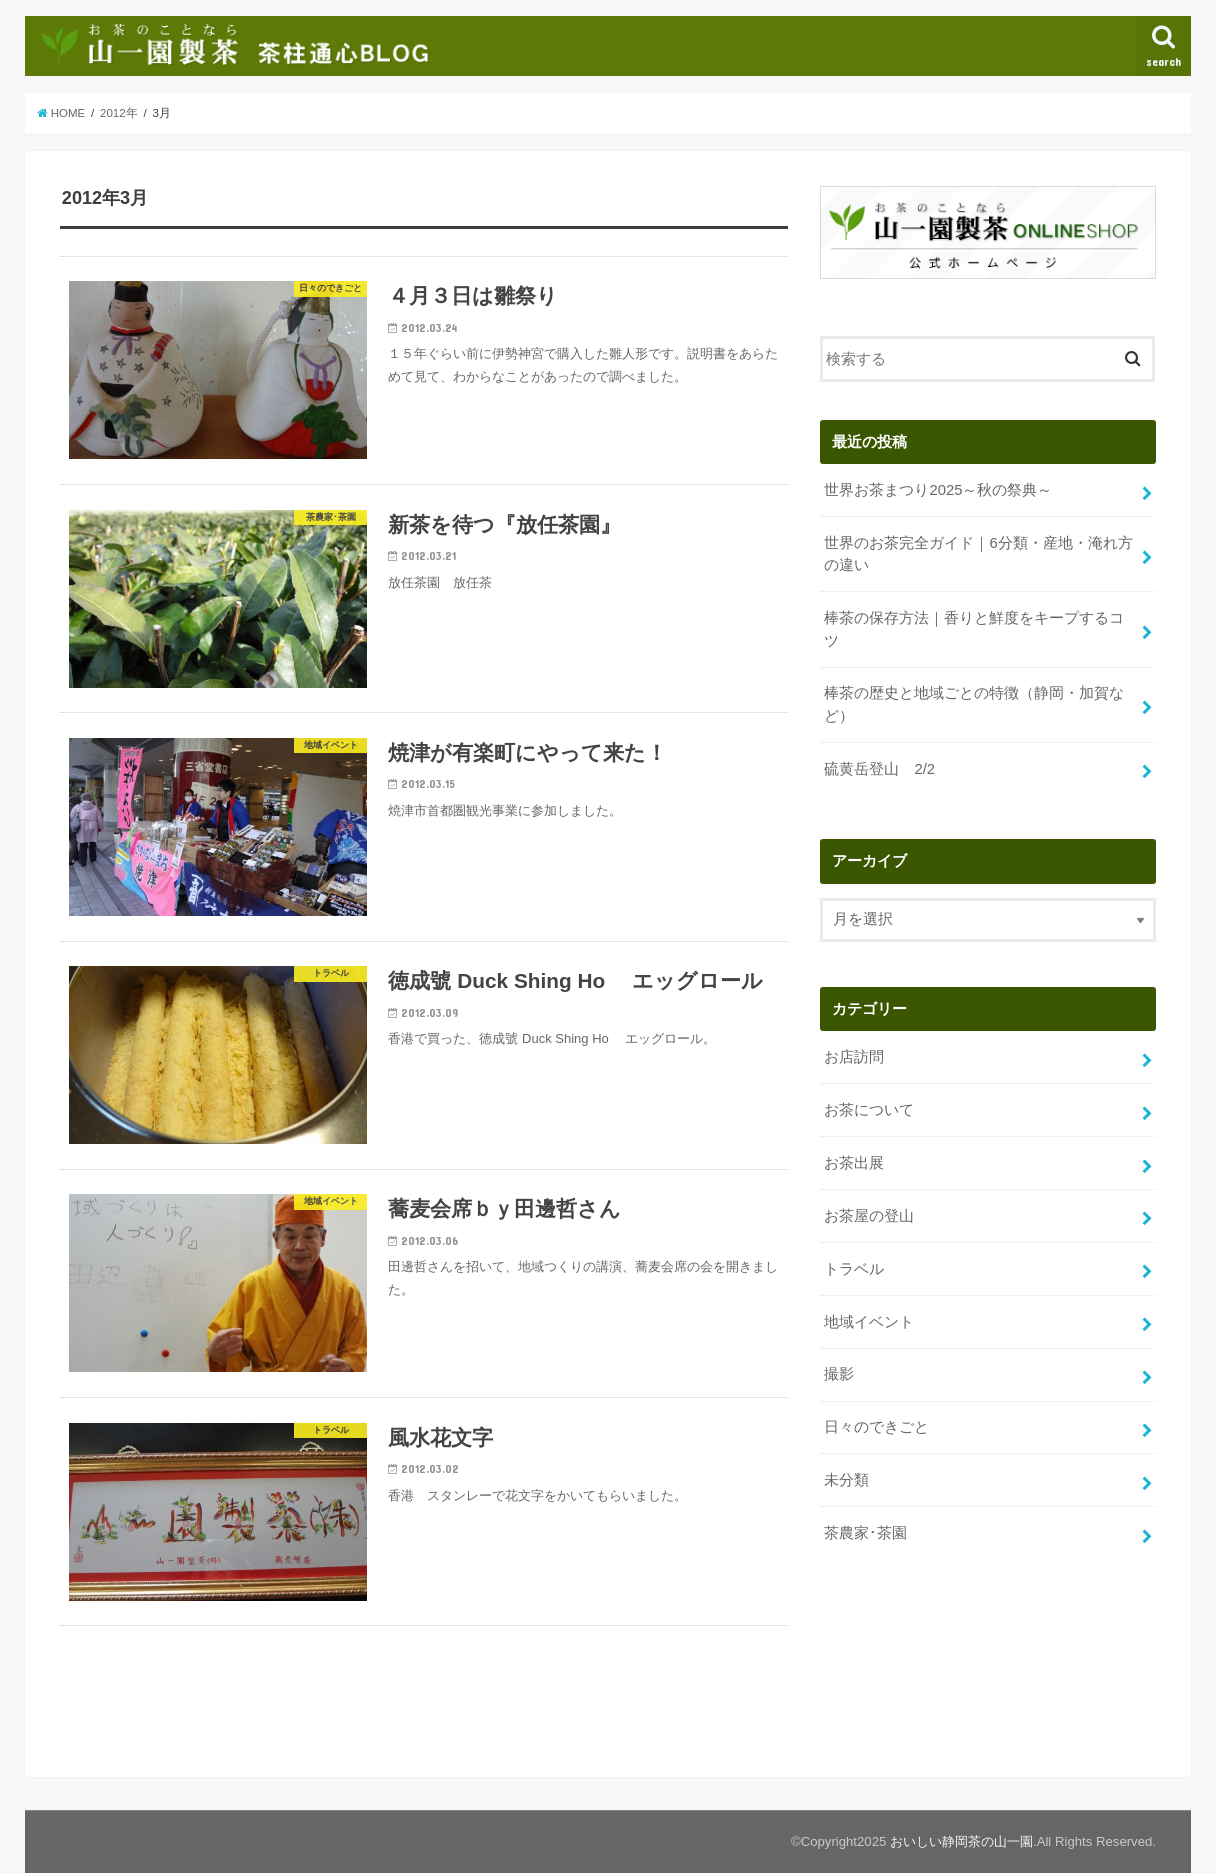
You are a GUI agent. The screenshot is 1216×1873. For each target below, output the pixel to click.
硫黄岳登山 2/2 (879, 768)
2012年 (119, 113)
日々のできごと (876, 1427)
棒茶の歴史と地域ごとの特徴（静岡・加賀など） (974, 704)
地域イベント (869, 1321)
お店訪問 (854, 1057)
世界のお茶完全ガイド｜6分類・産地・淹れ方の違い (978, 554)
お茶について (869, 1110)
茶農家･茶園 (865, 1533)
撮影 (839, 1374)
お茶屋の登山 (869, 1216)
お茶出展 (854, 1163)
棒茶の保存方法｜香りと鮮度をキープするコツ (974, 629)
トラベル (854, 1269)
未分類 (846, 1480)
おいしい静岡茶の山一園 (961, 1841)
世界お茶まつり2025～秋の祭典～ (938, 490)
